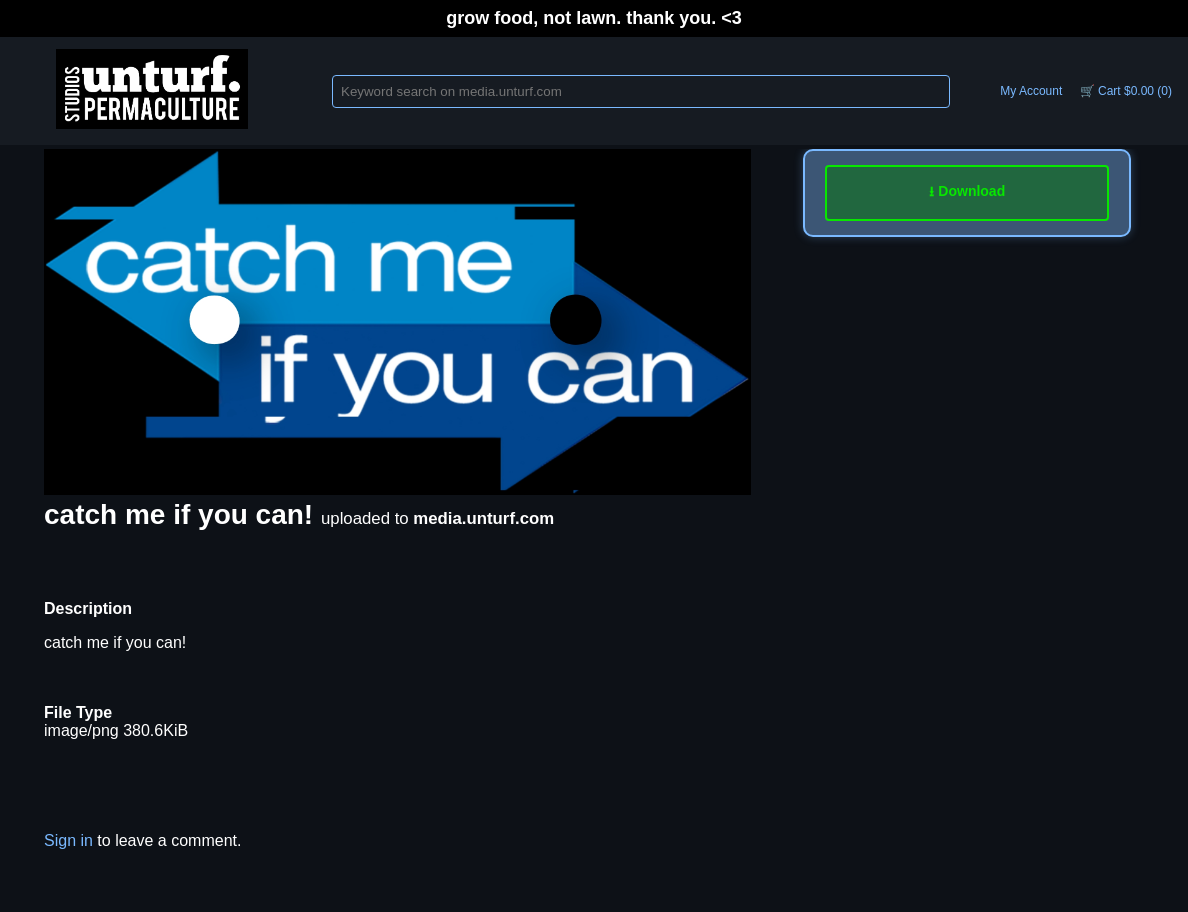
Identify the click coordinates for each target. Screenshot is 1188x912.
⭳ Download (967, 191)
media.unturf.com (483, 518)
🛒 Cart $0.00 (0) (1126, 91)
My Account (1031, 91)
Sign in (68, 840)
